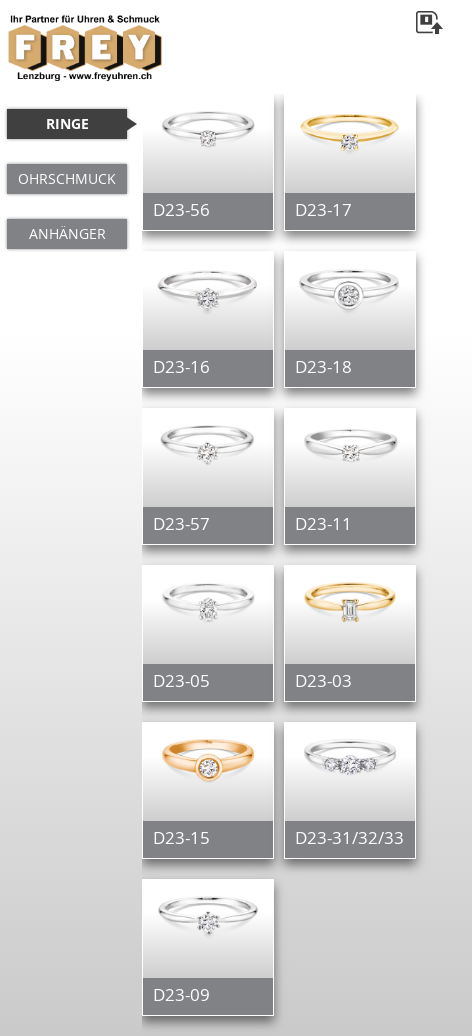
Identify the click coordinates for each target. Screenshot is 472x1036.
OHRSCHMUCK (67, 178)
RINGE (67, 123)
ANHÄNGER (67, 233)
